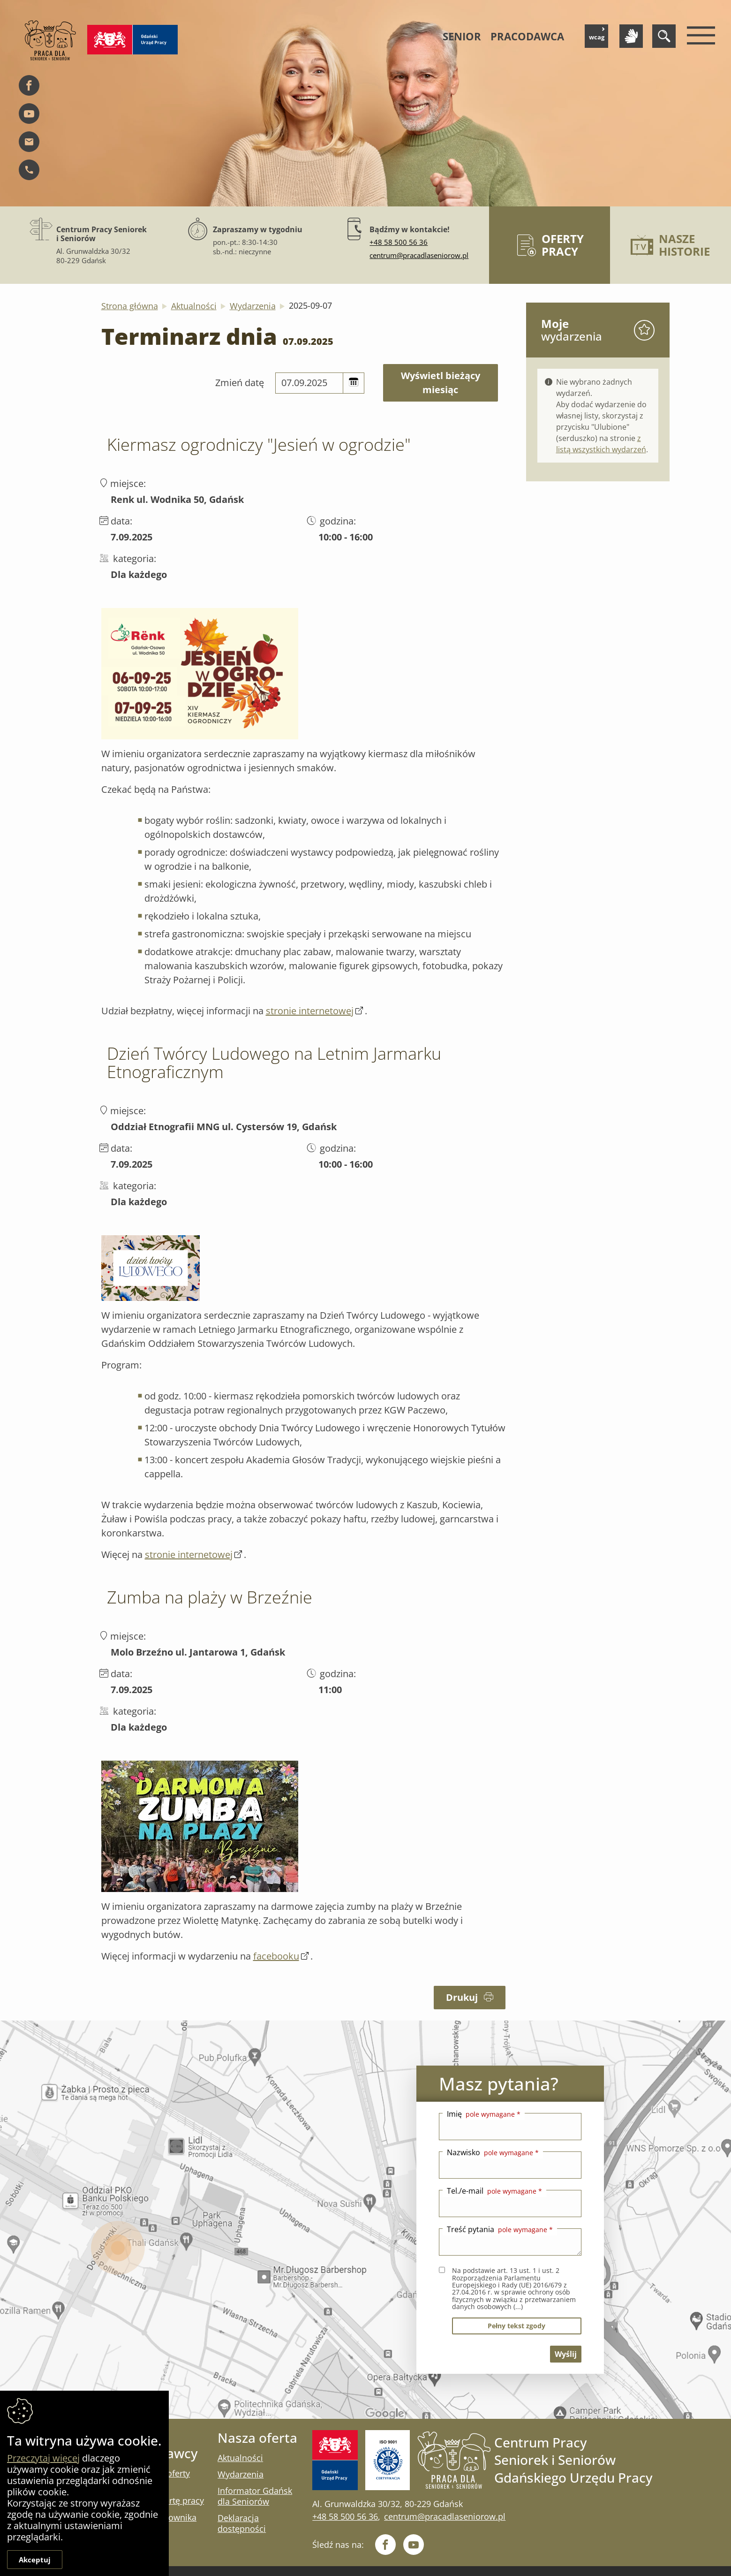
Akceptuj (35, 2559)
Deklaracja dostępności (242, 2523)
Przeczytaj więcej (43, 2458)
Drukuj (469, 1997)
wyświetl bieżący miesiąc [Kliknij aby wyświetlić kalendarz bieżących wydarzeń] (440, 382)
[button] (353, 383)
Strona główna (129, 306)
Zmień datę (239, 382)
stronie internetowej (310, 1010)
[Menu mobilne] (698, 36)
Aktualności (194, 306)
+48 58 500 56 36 (398, 242)
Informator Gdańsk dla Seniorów (255, 2496)
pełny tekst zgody (516, 2325)
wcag (597, 34)
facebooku (276, 1956)
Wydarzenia (253, 306)
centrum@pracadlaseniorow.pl (418, 255)
